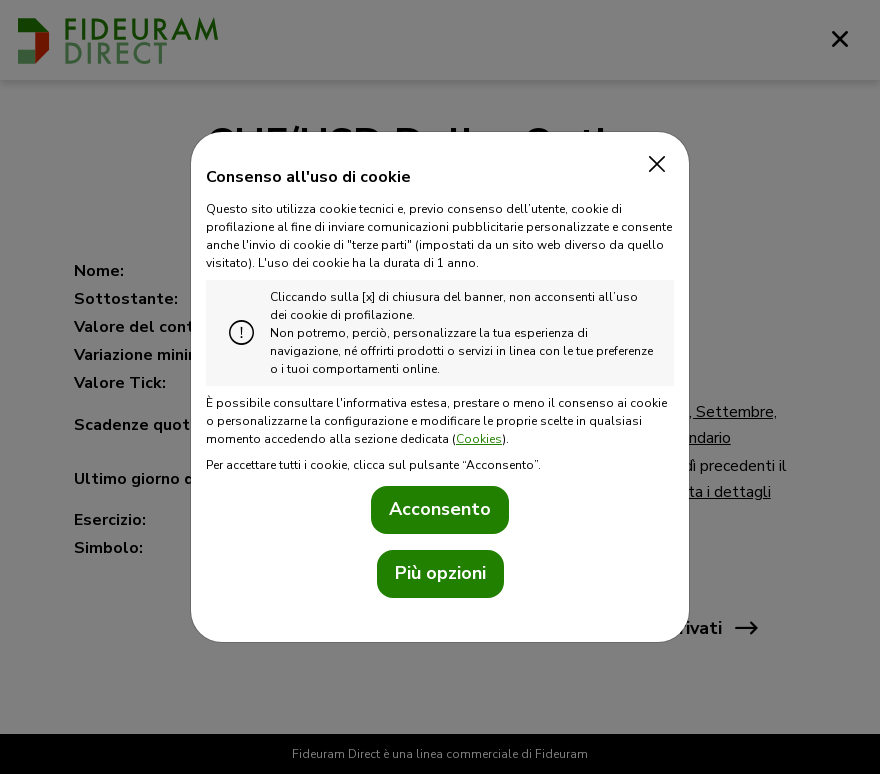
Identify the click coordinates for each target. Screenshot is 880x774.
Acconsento (440, 509)
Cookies (479, 439)
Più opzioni (440, 573)
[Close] (652, 165)
